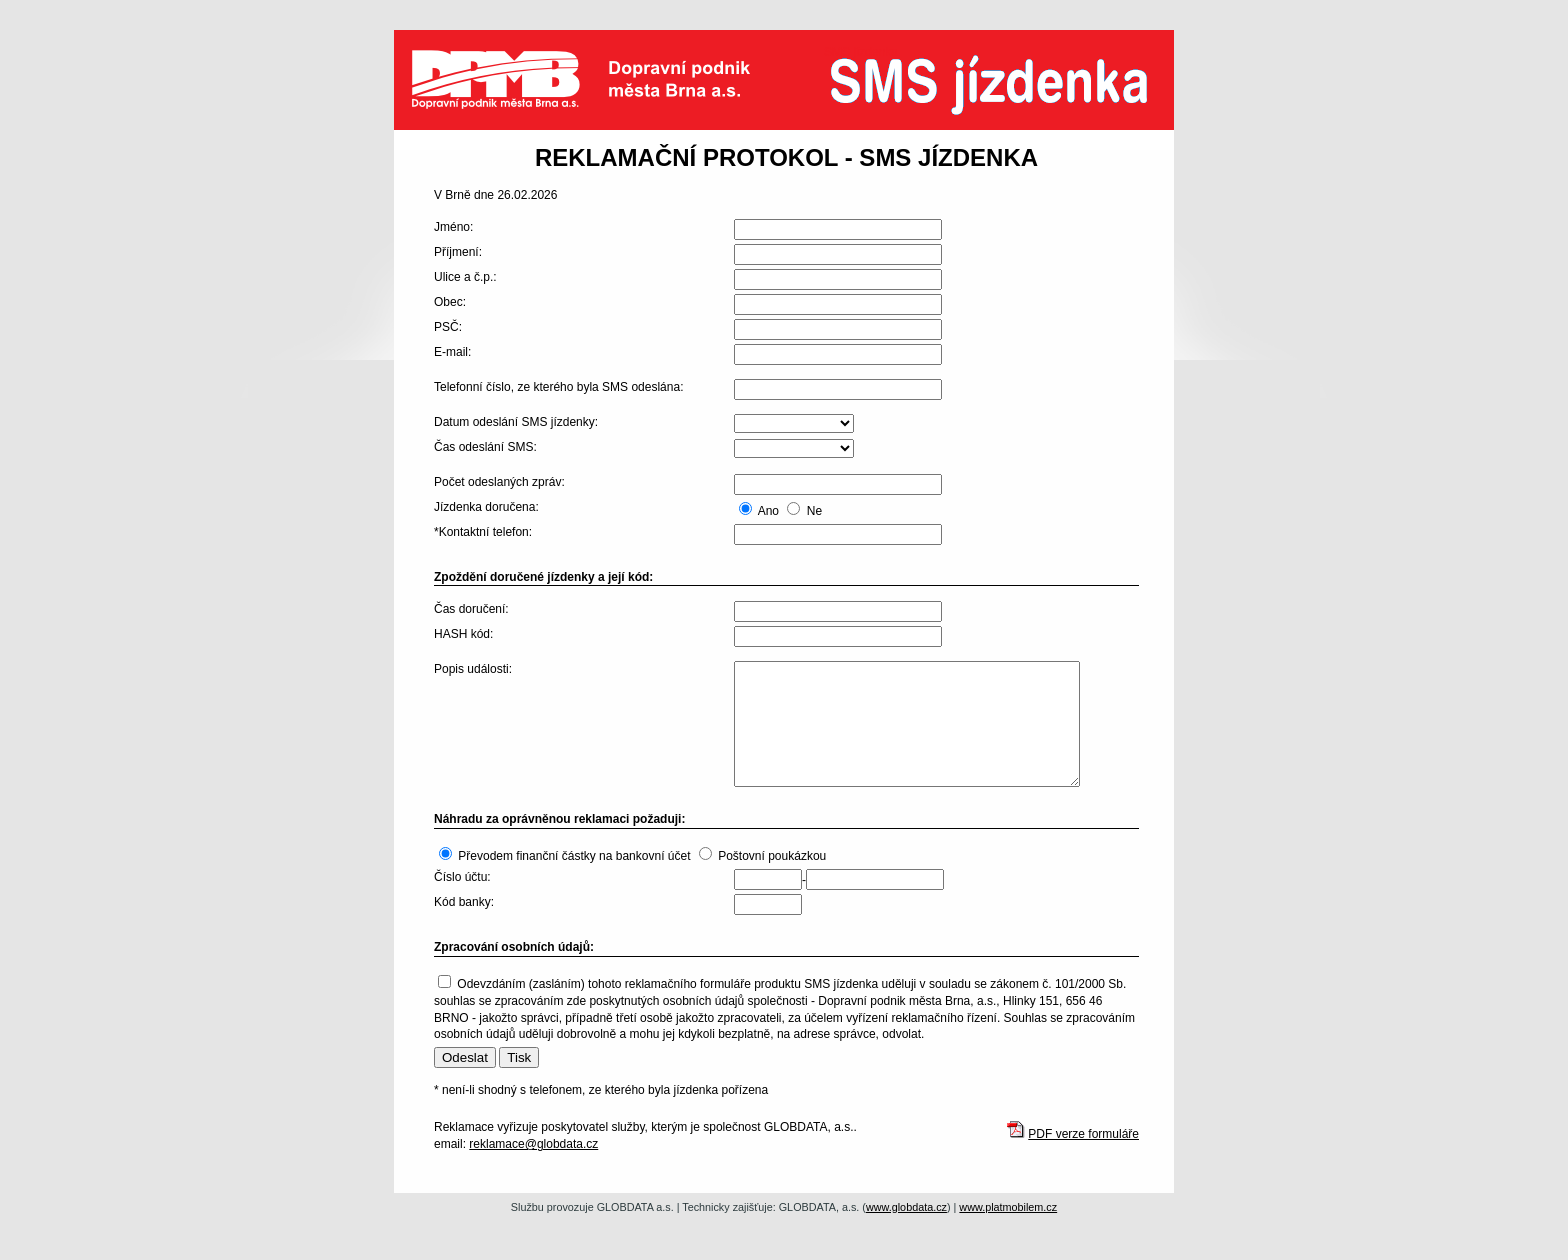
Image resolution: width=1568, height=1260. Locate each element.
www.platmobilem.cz (1008, 1207)
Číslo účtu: (462, 877)
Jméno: (453, 227)
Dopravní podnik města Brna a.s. (594, 80)
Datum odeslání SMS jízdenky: (516, 422)
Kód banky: (464, 902)
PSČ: (448, 327)
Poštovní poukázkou (772, 856)
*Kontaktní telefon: (483, 532)
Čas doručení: (471, 609)
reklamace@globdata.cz (533, 1144)
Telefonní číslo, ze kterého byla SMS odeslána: (558, 387)
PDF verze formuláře (1083, 1134)
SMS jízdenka (999, 95)
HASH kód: (463, 634)
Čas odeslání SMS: (485, 447)
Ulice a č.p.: (465, 277)
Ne (814, 511)
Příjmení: (458, 252)
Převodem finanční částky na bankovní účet (574, 856)
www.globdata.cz (906, 1207)
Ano (768, 511)
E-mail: (452, 352)
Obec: (450, 302)
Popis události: (473, 669)
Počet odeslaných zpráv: (499, 482)
